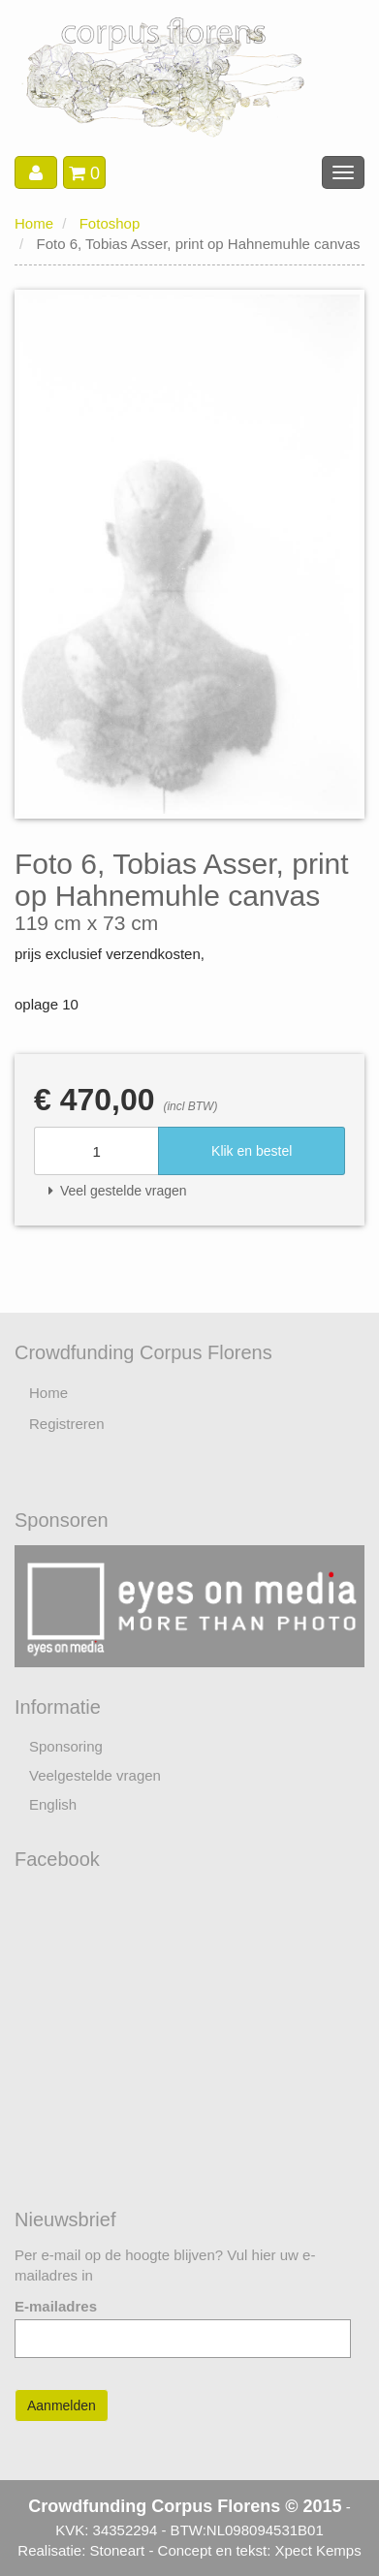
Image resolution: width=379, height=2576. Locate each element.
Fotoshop (110, 223)
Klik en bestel (251, 1151)
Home (34, 223)
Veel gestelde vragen (117, 1190)
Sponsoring (66, 1746)
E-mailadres (56, 2306)
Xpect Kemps (317, 2550)
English (53, 1804)
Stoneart (117, 2550)
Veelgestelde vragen (95, 1775)
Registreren (67, 1423)
